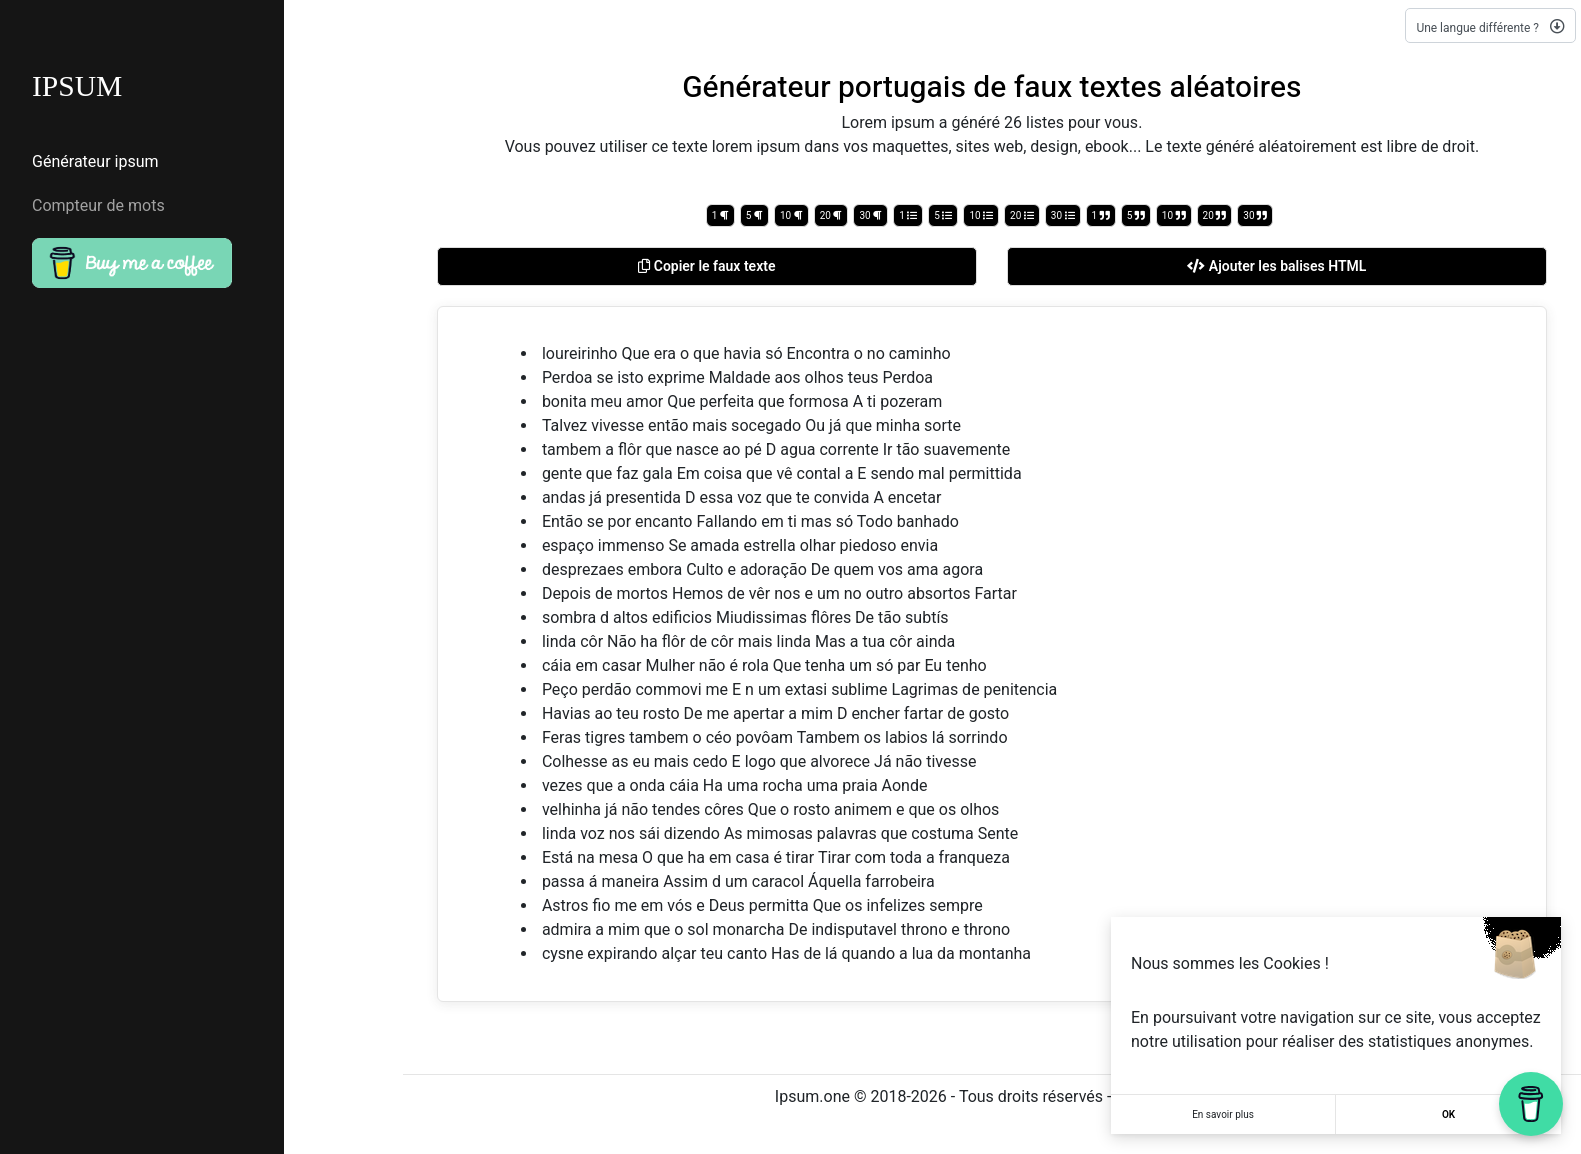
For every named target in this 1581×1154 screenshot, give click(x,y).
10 (791, 215)
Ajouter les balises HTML (1276, 266)
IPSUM (78, 86)
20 (831, 215)
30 (870, 215)
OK (1448, 1114)
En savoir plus (1223, 1114)
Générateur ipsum (95, 163)
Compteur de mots (98, 207)
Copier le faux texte (706, 266)
